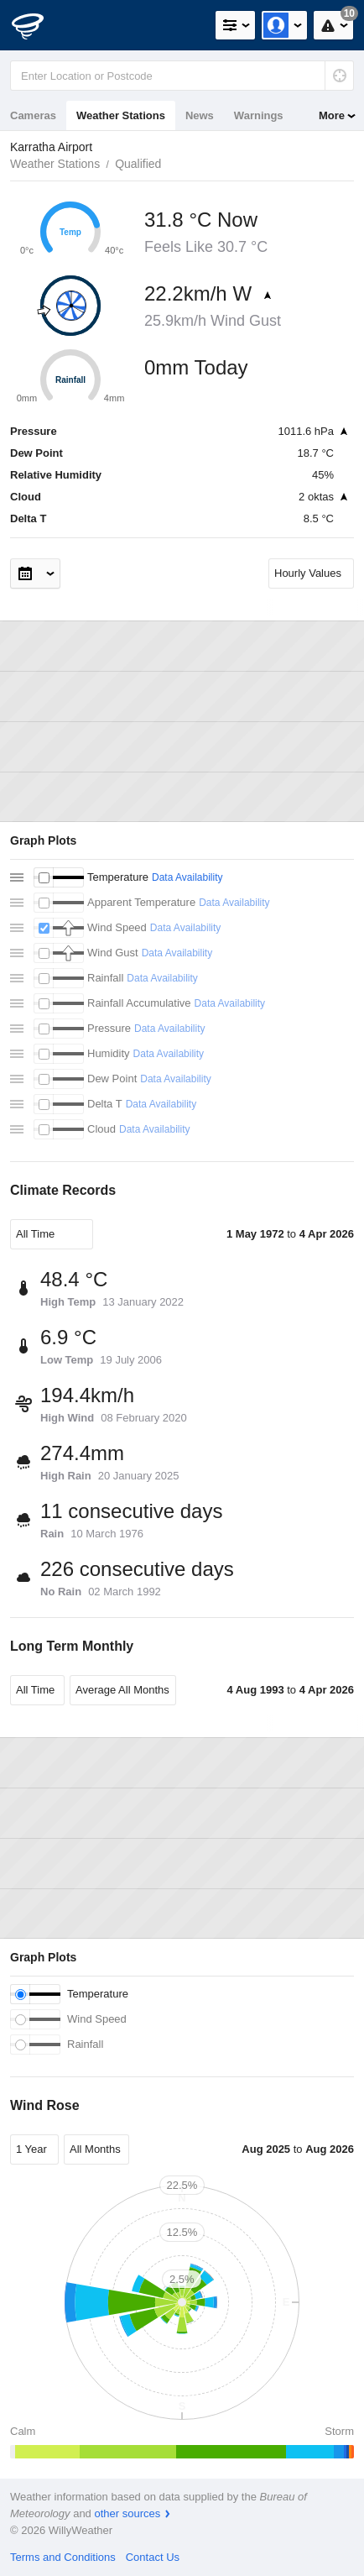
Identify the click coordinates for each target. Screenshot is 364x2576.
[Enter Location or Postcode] (182, 75)
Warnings (258, 115)
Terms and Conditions (63, 2557)
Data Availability (187, 877)
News (199, 115)
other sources (127, 2513)
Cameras (33, 115)
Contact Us (152, 2557)
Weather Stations (120, 115)
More (332, 115)
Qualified (138, 163)
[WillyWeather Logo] (37, 25)
